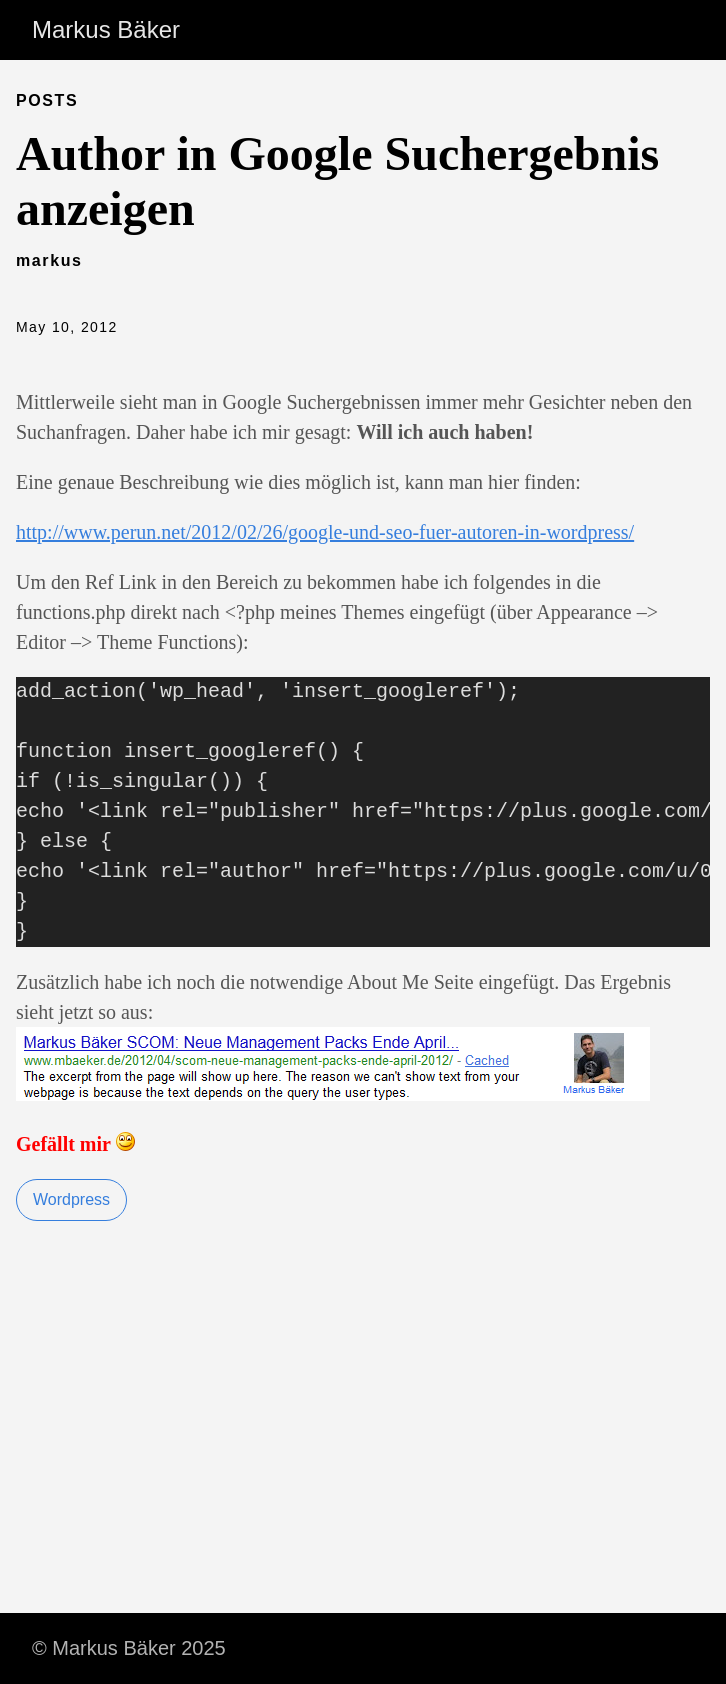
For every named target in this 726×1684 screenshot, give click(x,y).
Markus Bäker (106, 29)
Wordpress (71, 1199)
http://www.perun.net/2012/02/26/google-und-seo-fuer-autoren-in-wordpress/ (325, 532)
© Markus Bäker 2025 (129, 1648)
